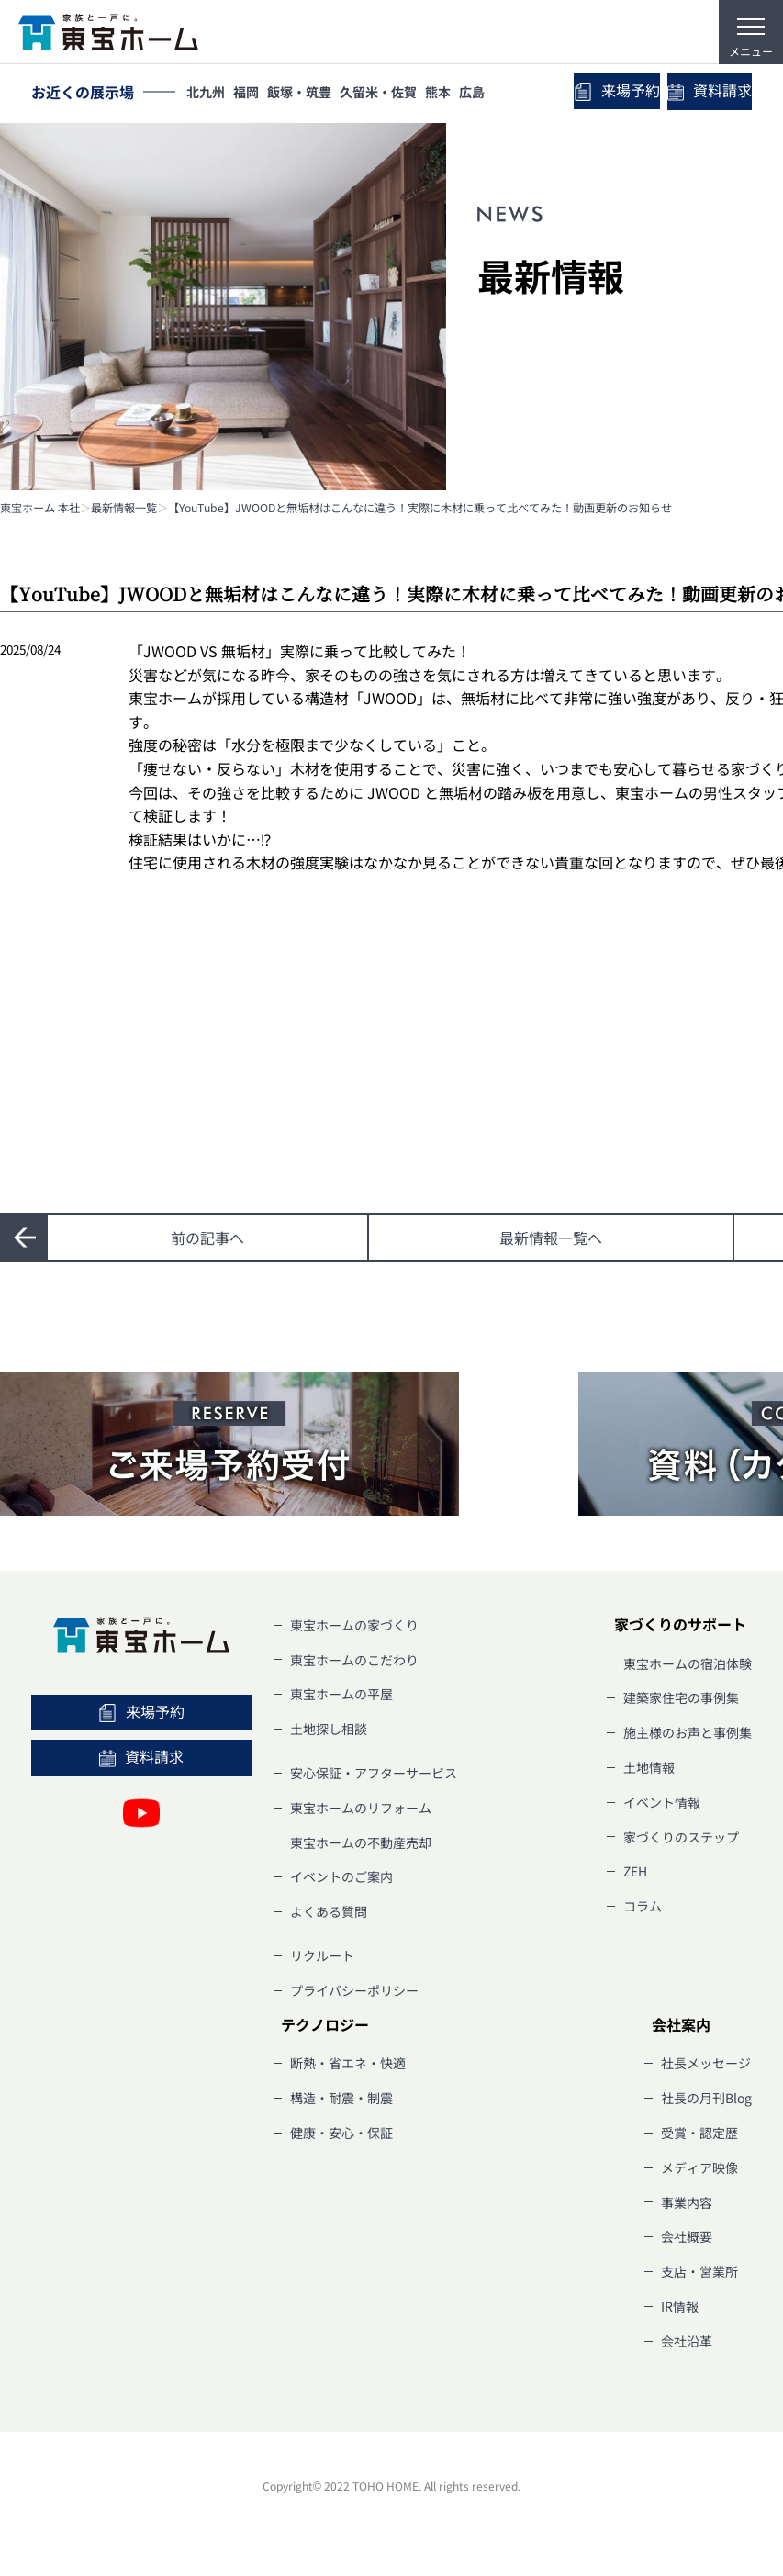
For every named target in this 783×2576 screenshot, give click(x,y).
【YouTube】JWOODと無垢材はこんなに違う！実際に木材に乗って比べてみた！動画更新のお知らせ (420, 507)
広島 (502, 93)
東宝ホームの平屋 (341, 1694)
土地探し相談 (328, 1728)
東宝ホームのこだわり (354, 1660)
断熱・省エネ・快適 (348, 2063)
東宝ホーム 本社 (40, 507)
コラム (642, 1906)
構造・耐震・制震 (341, 2098)
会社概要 (686, 2236)
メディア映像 (699, 2167)
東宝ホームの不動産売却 (360, 1842)
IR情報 (680, 2306)
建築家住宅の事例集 (681, 1697)
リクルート (322, 1955)
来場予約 (593, 92)
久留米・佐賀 (397, 93)
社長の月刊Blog (706, 2098)
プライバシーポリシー (354, 1990)
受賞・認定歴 (699, 2132)
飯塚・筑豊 (313, 93)
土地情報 (649, 1767)
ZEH (635, 1871)
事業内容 (686, 2202)
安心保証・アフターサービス (373, 1773)
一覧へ (550, 1237)
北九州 (208, 93)
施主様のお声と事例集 (687, 1732)
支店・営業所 (699, 2271)
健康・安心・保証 (341, 2132)
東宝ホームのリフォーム (360, 1807)
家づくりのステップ (681, 1837)
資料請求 (701, 93)
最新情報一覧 (124, 507)
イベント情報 (661, 1802)
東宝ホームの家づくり (354, 1625)
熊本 (462, 93)
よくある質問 (328, 1911)
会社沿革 (686, 2341)
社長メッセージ (706, 2063)
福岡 (254, 93)
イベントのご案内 (341, 1876)
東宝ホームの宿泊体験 (687, 1663)
